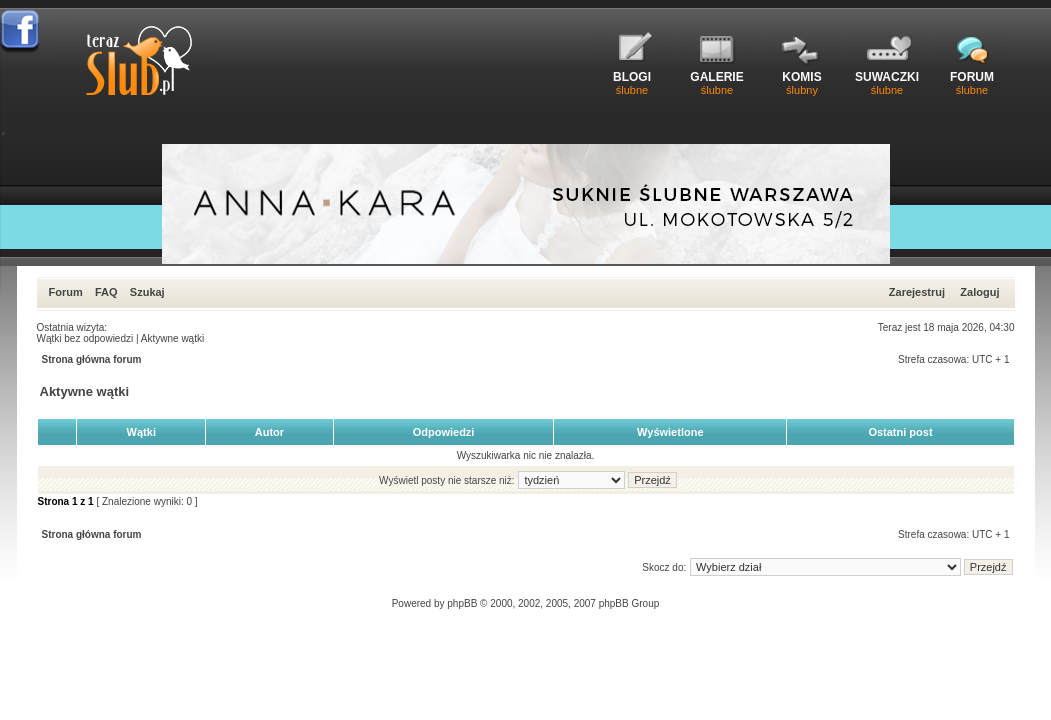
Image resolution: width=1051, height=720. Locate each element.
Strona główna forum (92, 359)
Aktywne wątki (172, 338)
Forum (66, 292)
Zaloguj (979, 292)
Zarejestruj (917, 292)
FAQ (106, 292)
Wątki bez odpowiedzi (85, 338)
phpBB (462, 603)
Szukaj (147, 292)
